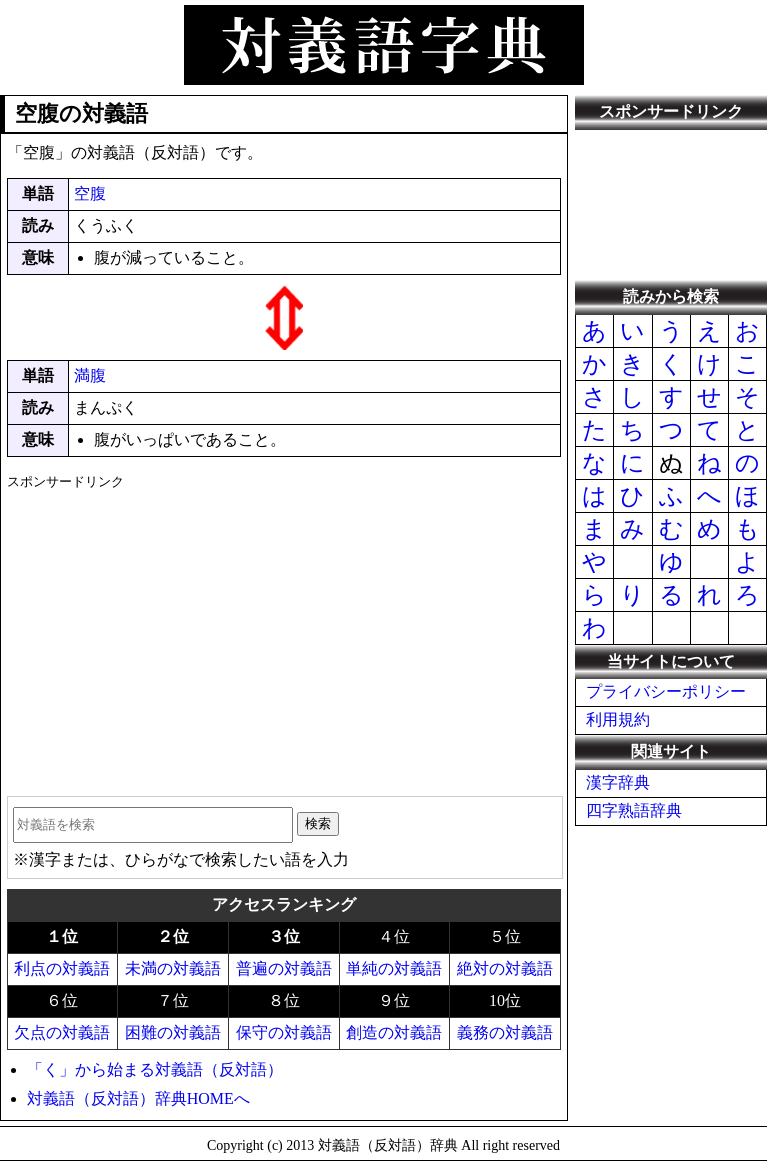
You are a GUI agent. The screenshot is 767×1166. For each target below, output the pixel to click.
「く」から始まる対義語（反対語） (155, 1069)
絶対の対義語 (505, 968)
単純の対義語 (394, 968)
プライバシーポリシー (666, 691)
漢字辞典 (618, 782)
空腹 (90, 193)
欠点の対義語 (62, 1032)
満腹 (90, 375)
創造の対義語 (394, 1032)
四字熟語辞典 (634, 810)
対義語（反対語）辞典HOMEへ (138, 1098)
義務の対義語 (505, 1032)
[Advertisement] (284, 636)
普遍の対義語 (284, 968)
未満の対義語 (173, 968)
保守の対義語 (284, 1032)
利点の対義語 (62, 968)
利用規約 (618, 719)
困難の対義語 (173, 1032)
